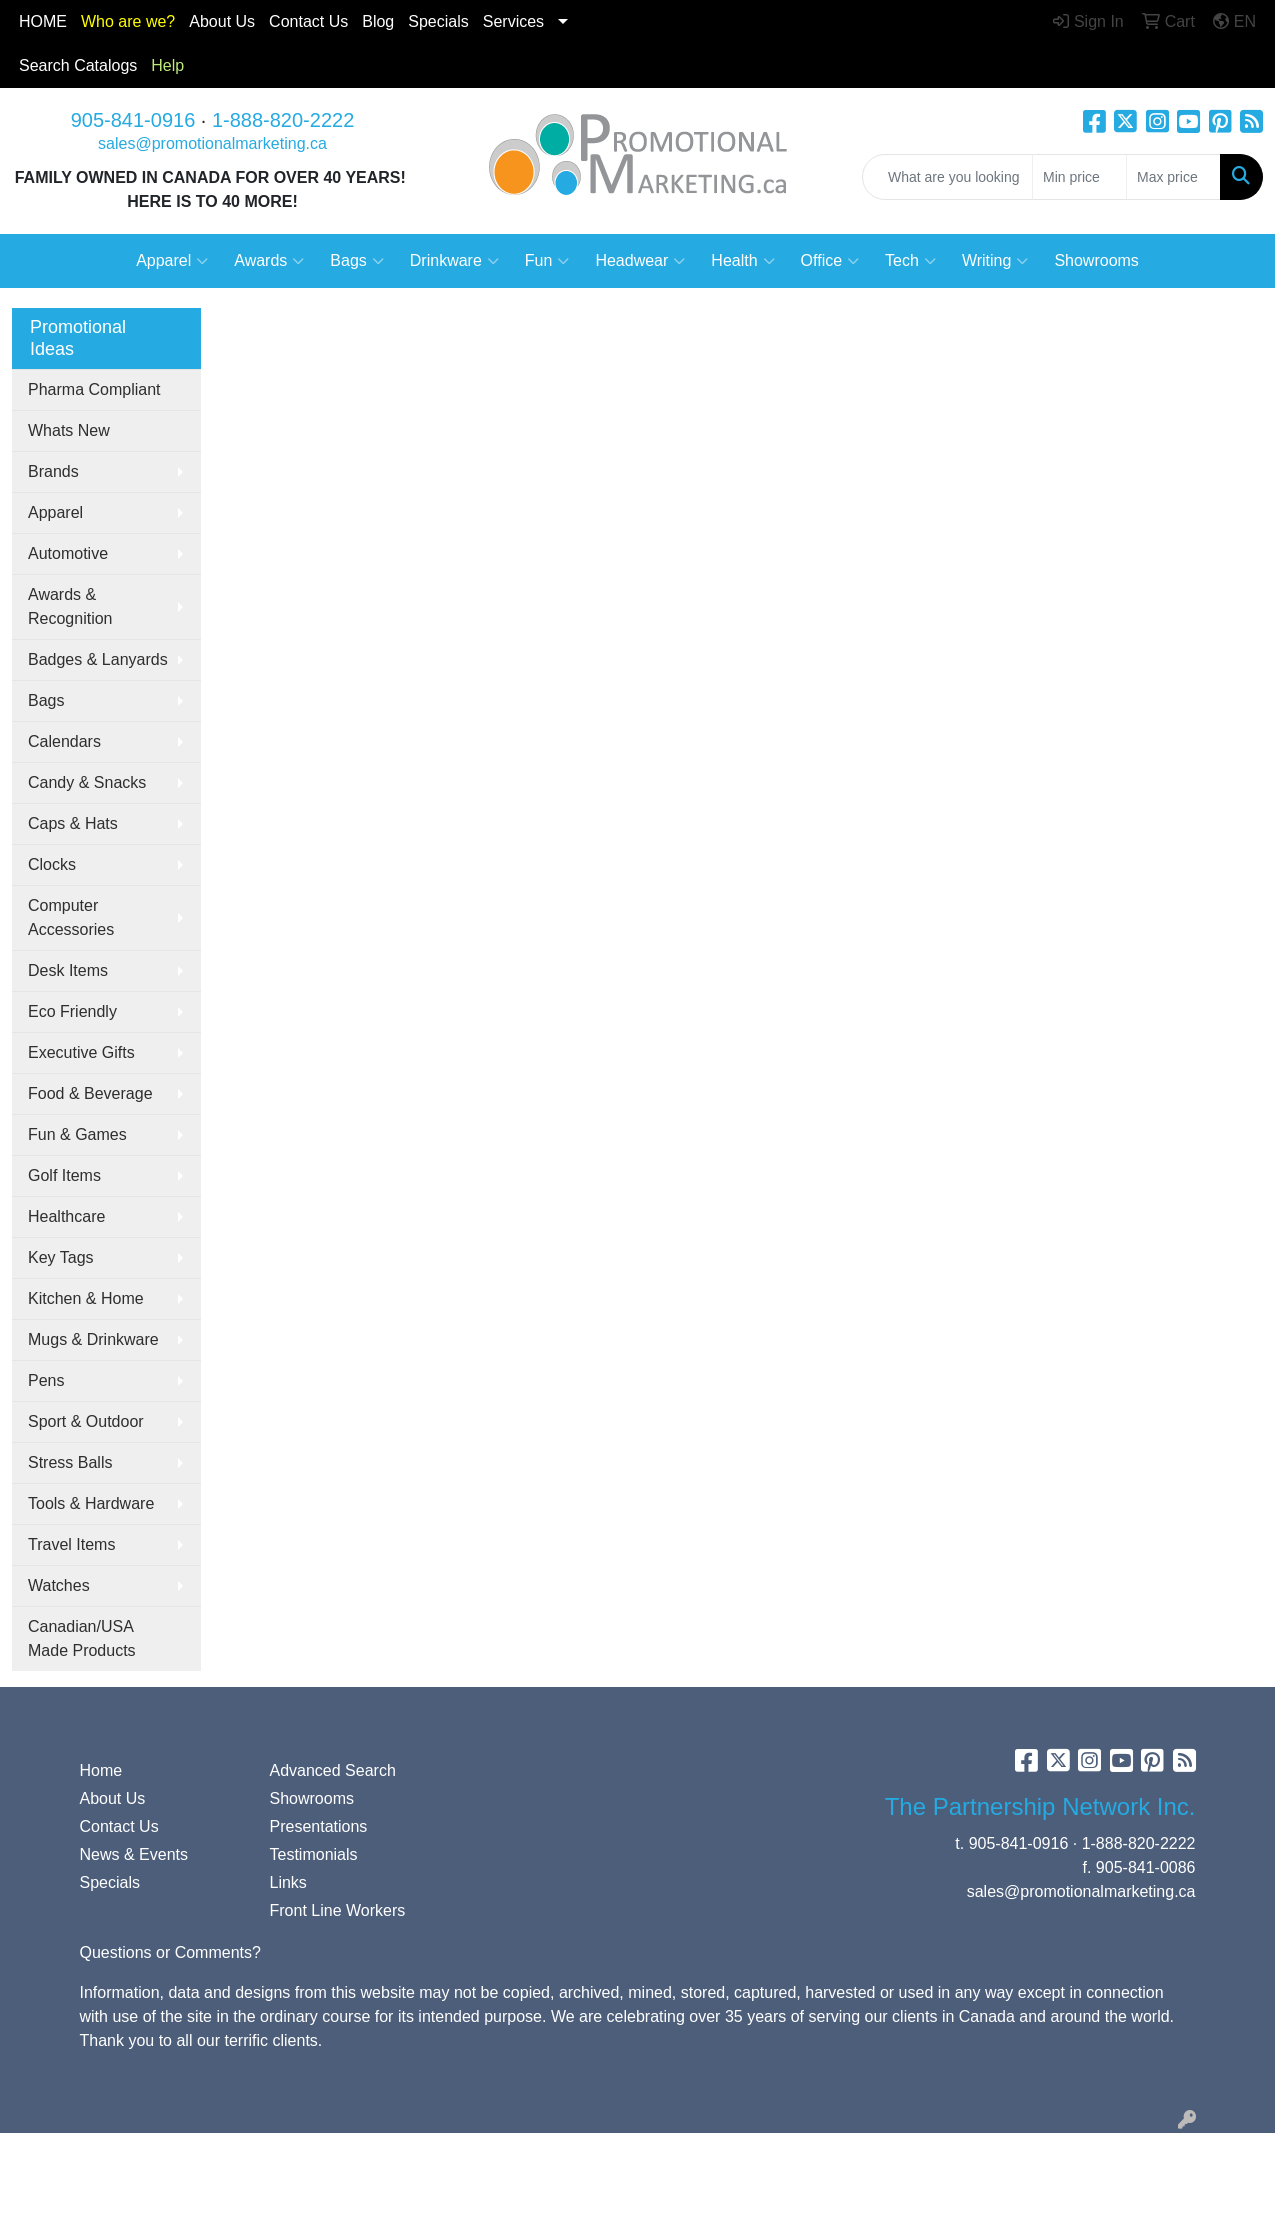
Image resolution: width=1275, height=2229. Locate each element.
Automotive (68, 553)
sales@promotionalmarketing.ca (212, 143)
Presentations (319, 1826)
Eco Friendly (72, 1011)
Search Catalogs (78, 65)
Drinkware (454, 261)
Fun (547, 261)
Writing (995, 261)
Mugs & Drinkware (93, 1339)
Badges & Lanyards (98, 659)
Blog (378, 21)
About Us (222, 21)
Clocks (52, 864)
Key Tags (61, 1257)
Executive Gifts (81, 1052)
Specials (438, 21)
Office (830, 261)
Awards (269, 261)
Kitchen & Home (86, 1298)
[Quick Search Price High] (1173, 177)
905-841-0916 (133, 120)
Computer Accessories (71, 917)
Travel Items (71, 1544)
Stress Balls (70, 1462)
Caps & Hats (73, 823)
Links (288, 1882)
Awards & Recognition (70, 606)
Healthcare (66, 1216)
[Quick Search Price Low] (1079, 177)
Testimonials (314, 1854)
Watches (59, 1585)
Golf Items (64, 1175)
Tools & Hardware (91, 1503)
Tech (910, 261)
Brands (53, 471)
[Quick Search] (947, 177)
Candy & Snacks (87, 782)
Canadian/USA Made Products (82, 1638)
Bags (356, 261)
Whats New (69, 430)
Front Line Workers (338, 1910)
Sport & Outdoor (86, 1421)
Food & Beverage (90, 1093)
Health (742, 261)
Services (513, 21)
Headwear (640, 261)
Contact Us (119, 1826)
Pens (46, 1380)
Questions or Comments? (170, 1952)
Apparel (172, 261)
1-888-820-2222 (283, 120)
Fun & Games (77, 1134)
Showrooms (1096, 260)
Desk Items (68, 970)
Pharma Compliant (94, 389)
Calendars (64, 741)
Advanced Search (333, 1770)
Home (101, 1770)
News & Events (134, 1854)
